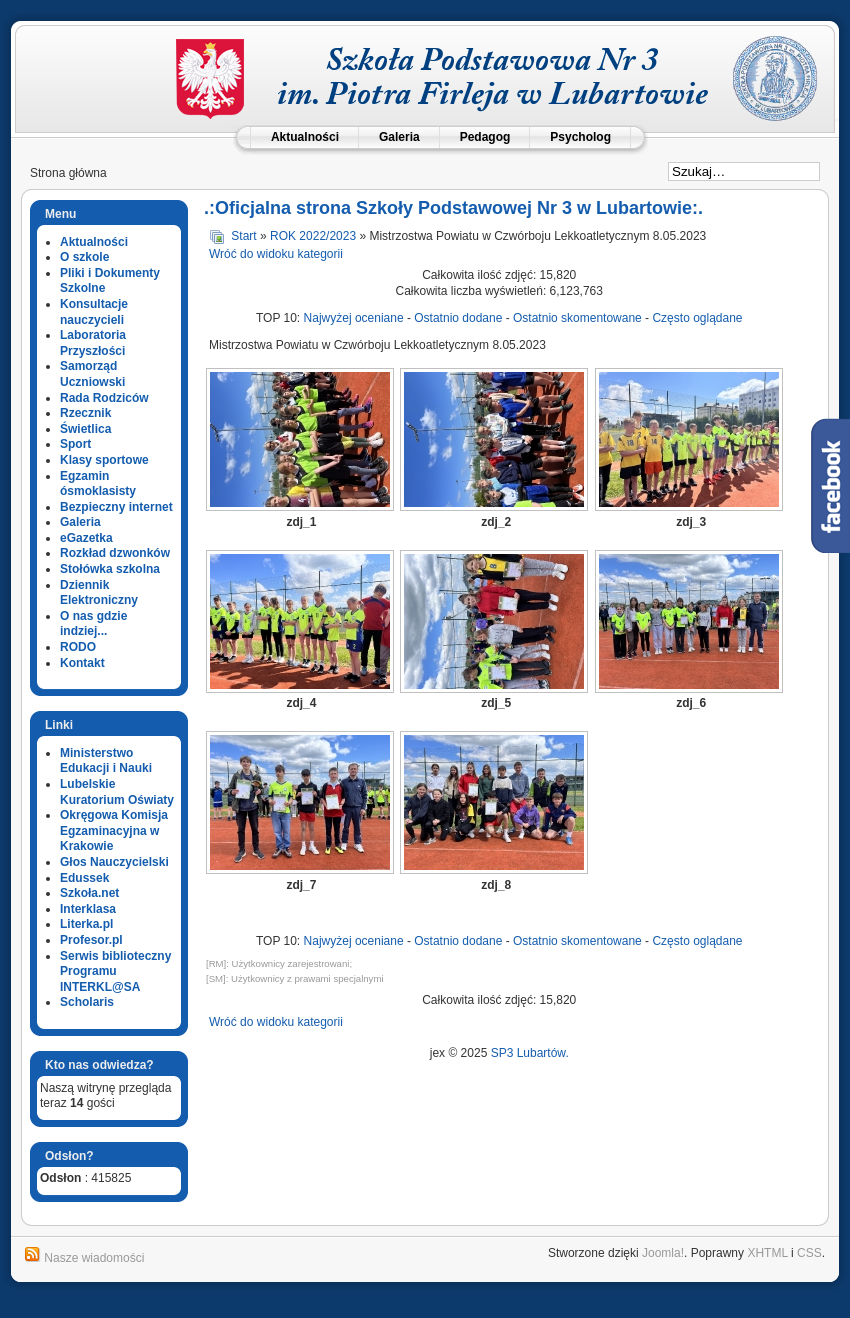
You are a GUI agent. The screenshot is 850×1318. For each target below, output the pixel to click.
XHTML (767, 1253)
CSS (809, 1253)
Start (243, 236)
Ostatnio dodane (458, 318)
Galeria (399, 137)
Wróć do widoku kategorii (276, 254)
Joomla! (663, 1253)
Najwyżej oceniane (354, 318)
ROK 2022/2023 (313, 236)
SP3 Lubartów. (530, 1053)
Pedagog (485, 137)
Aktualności (305, 137)
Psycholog (580, 137)
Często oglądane (697, 318)
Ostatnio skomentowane (577, 318)
